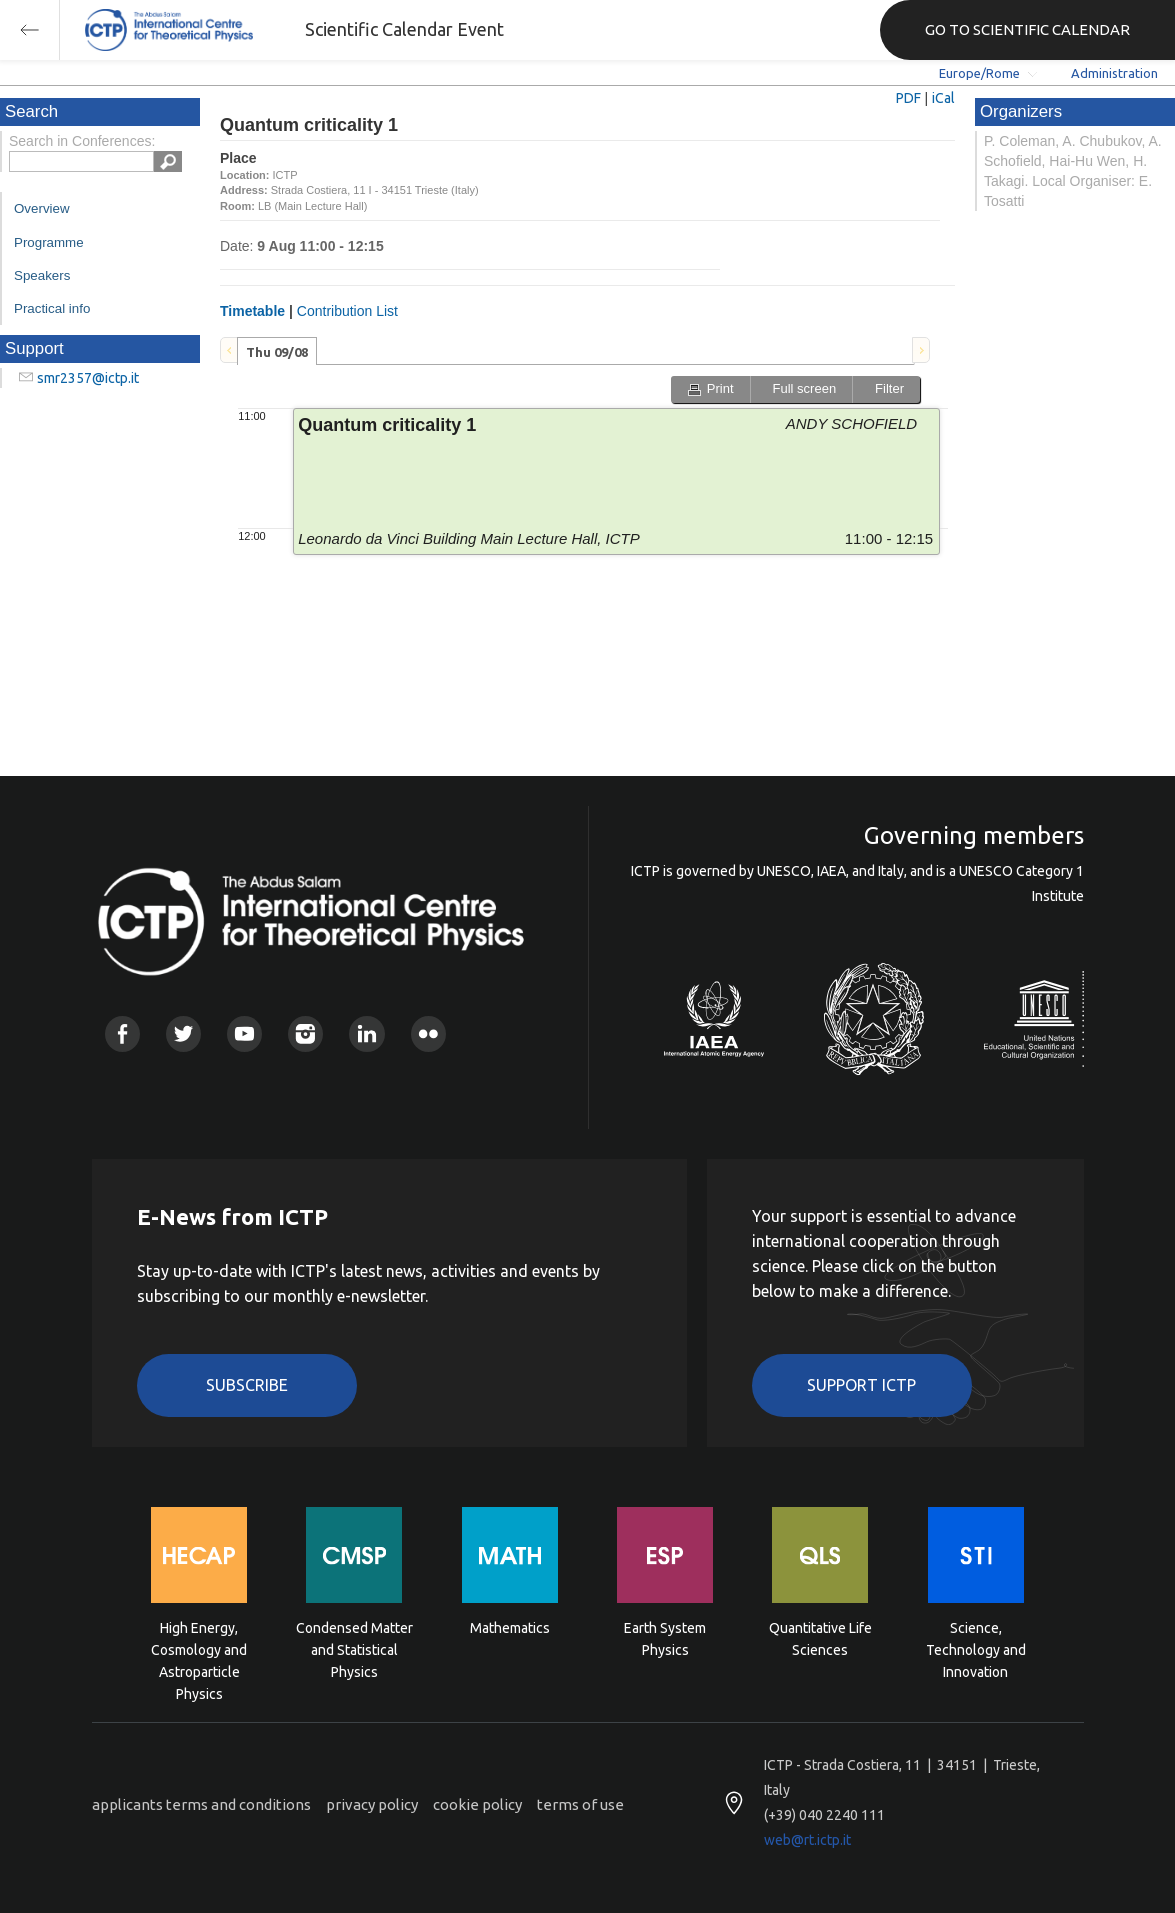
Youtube (244, 1033)
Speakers (42, 275)
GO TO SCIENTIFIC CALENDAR (1027, 29)
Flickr (428, 1033)
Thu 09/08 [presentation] (277, 352)
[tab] (277, 351)
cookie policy (477, 1804)
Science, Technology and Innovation (976, 1648)
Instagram (305, 1033)
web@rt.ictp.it (807, 1840)
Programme (49, 242)
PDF (908, 98)
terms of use (580, 1804)
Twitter (183, 1033)
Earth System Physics (665, 1639)
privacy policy (372, 1804)
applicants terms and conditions (201, 1804)
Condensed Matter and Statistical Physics (354, 1648)
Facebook (122, 1033)
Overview (42, 208)
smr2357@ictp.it (88, 378)
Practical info (52, 308)
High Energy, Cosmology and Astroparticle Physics (199, 1648)
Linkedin (366, 1033)
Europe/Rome (979, 73)
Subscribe (247, 1385)
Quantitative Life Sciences (820, 1639)
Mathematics (510, 1628)
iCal (943, 98)
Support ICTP (861, 1385)
